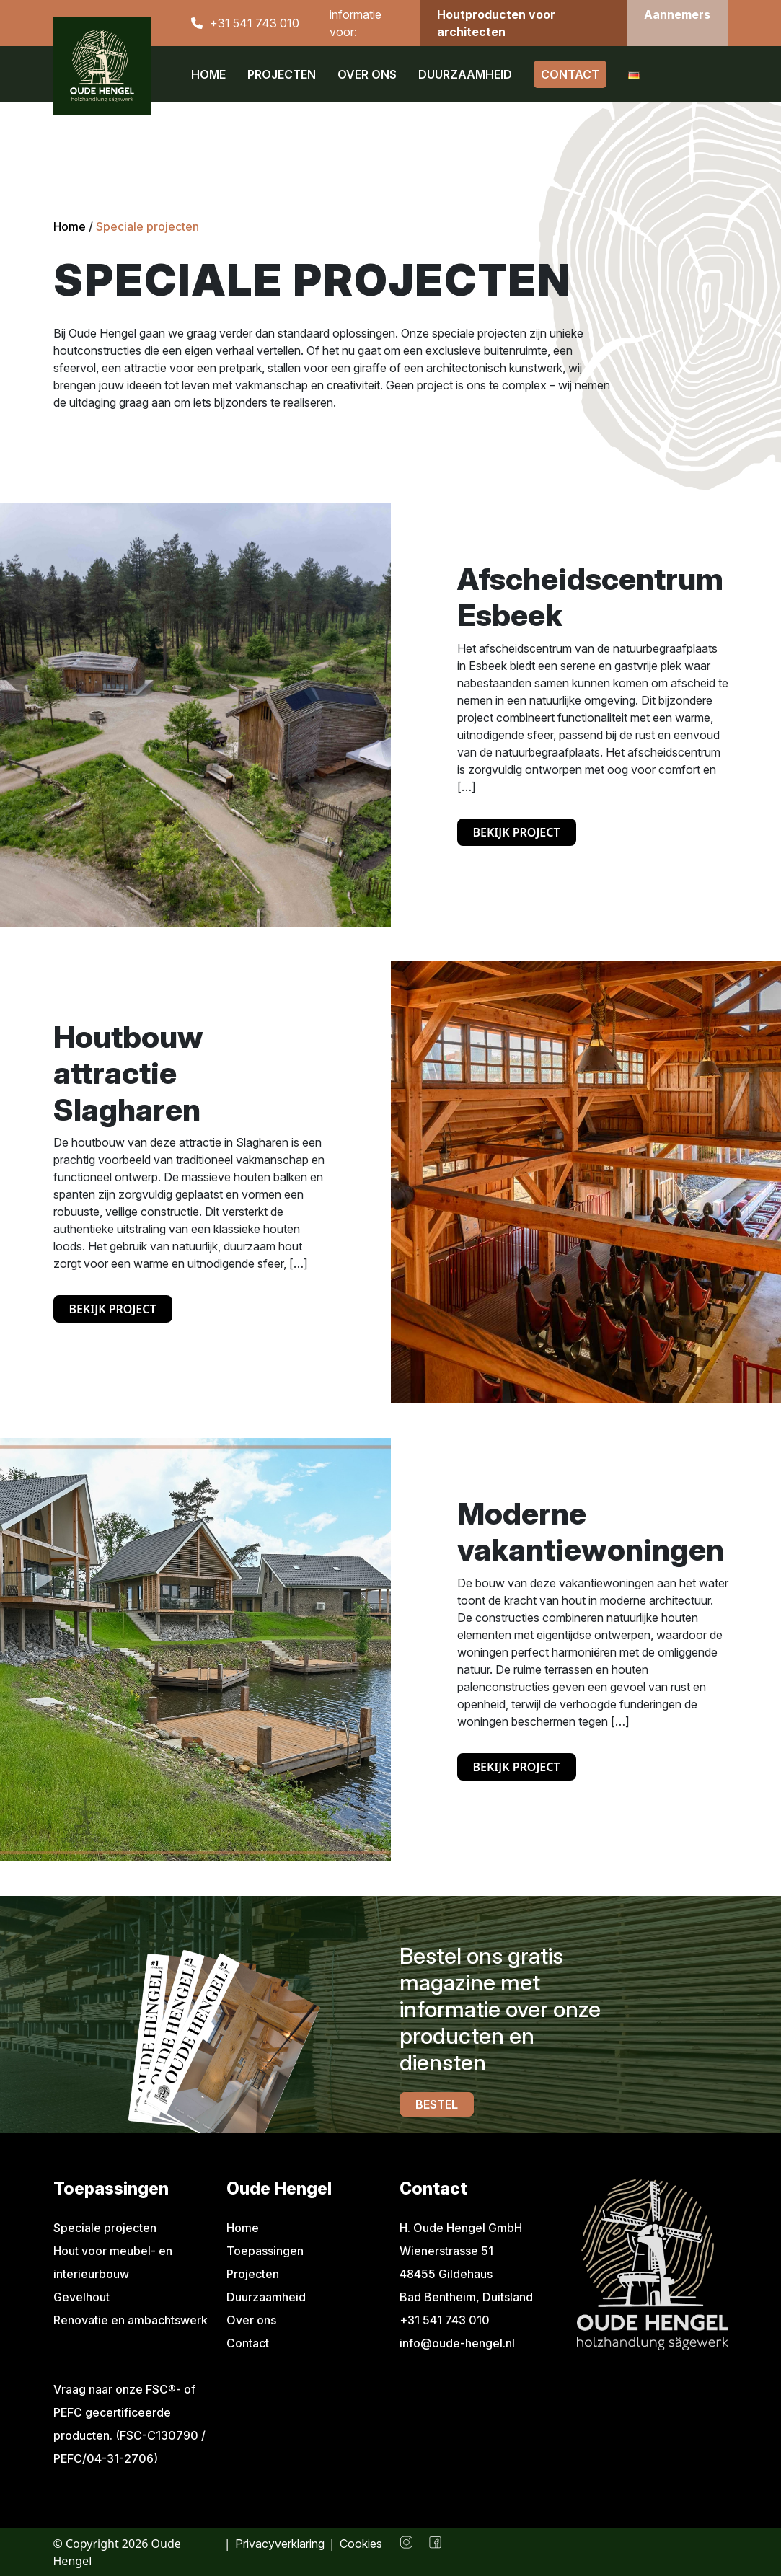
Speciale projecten (104, 2227)
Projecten (281, 74)
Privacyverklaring (280, 2543)
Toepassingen (265, 2251)
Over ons (367, 74)
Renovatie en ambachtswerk (130, 2320)
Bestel (436, 2104)
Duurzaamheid (465, 74)
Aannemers (677, 14)
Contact (570, 74)
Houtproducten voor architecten (496, 23)
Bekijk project (516, 832)
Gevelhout (81, 2297)
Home (208, 74)
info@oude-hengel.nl (457, 2343)
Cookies (361, 2543)
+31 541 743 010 (254, 23)
